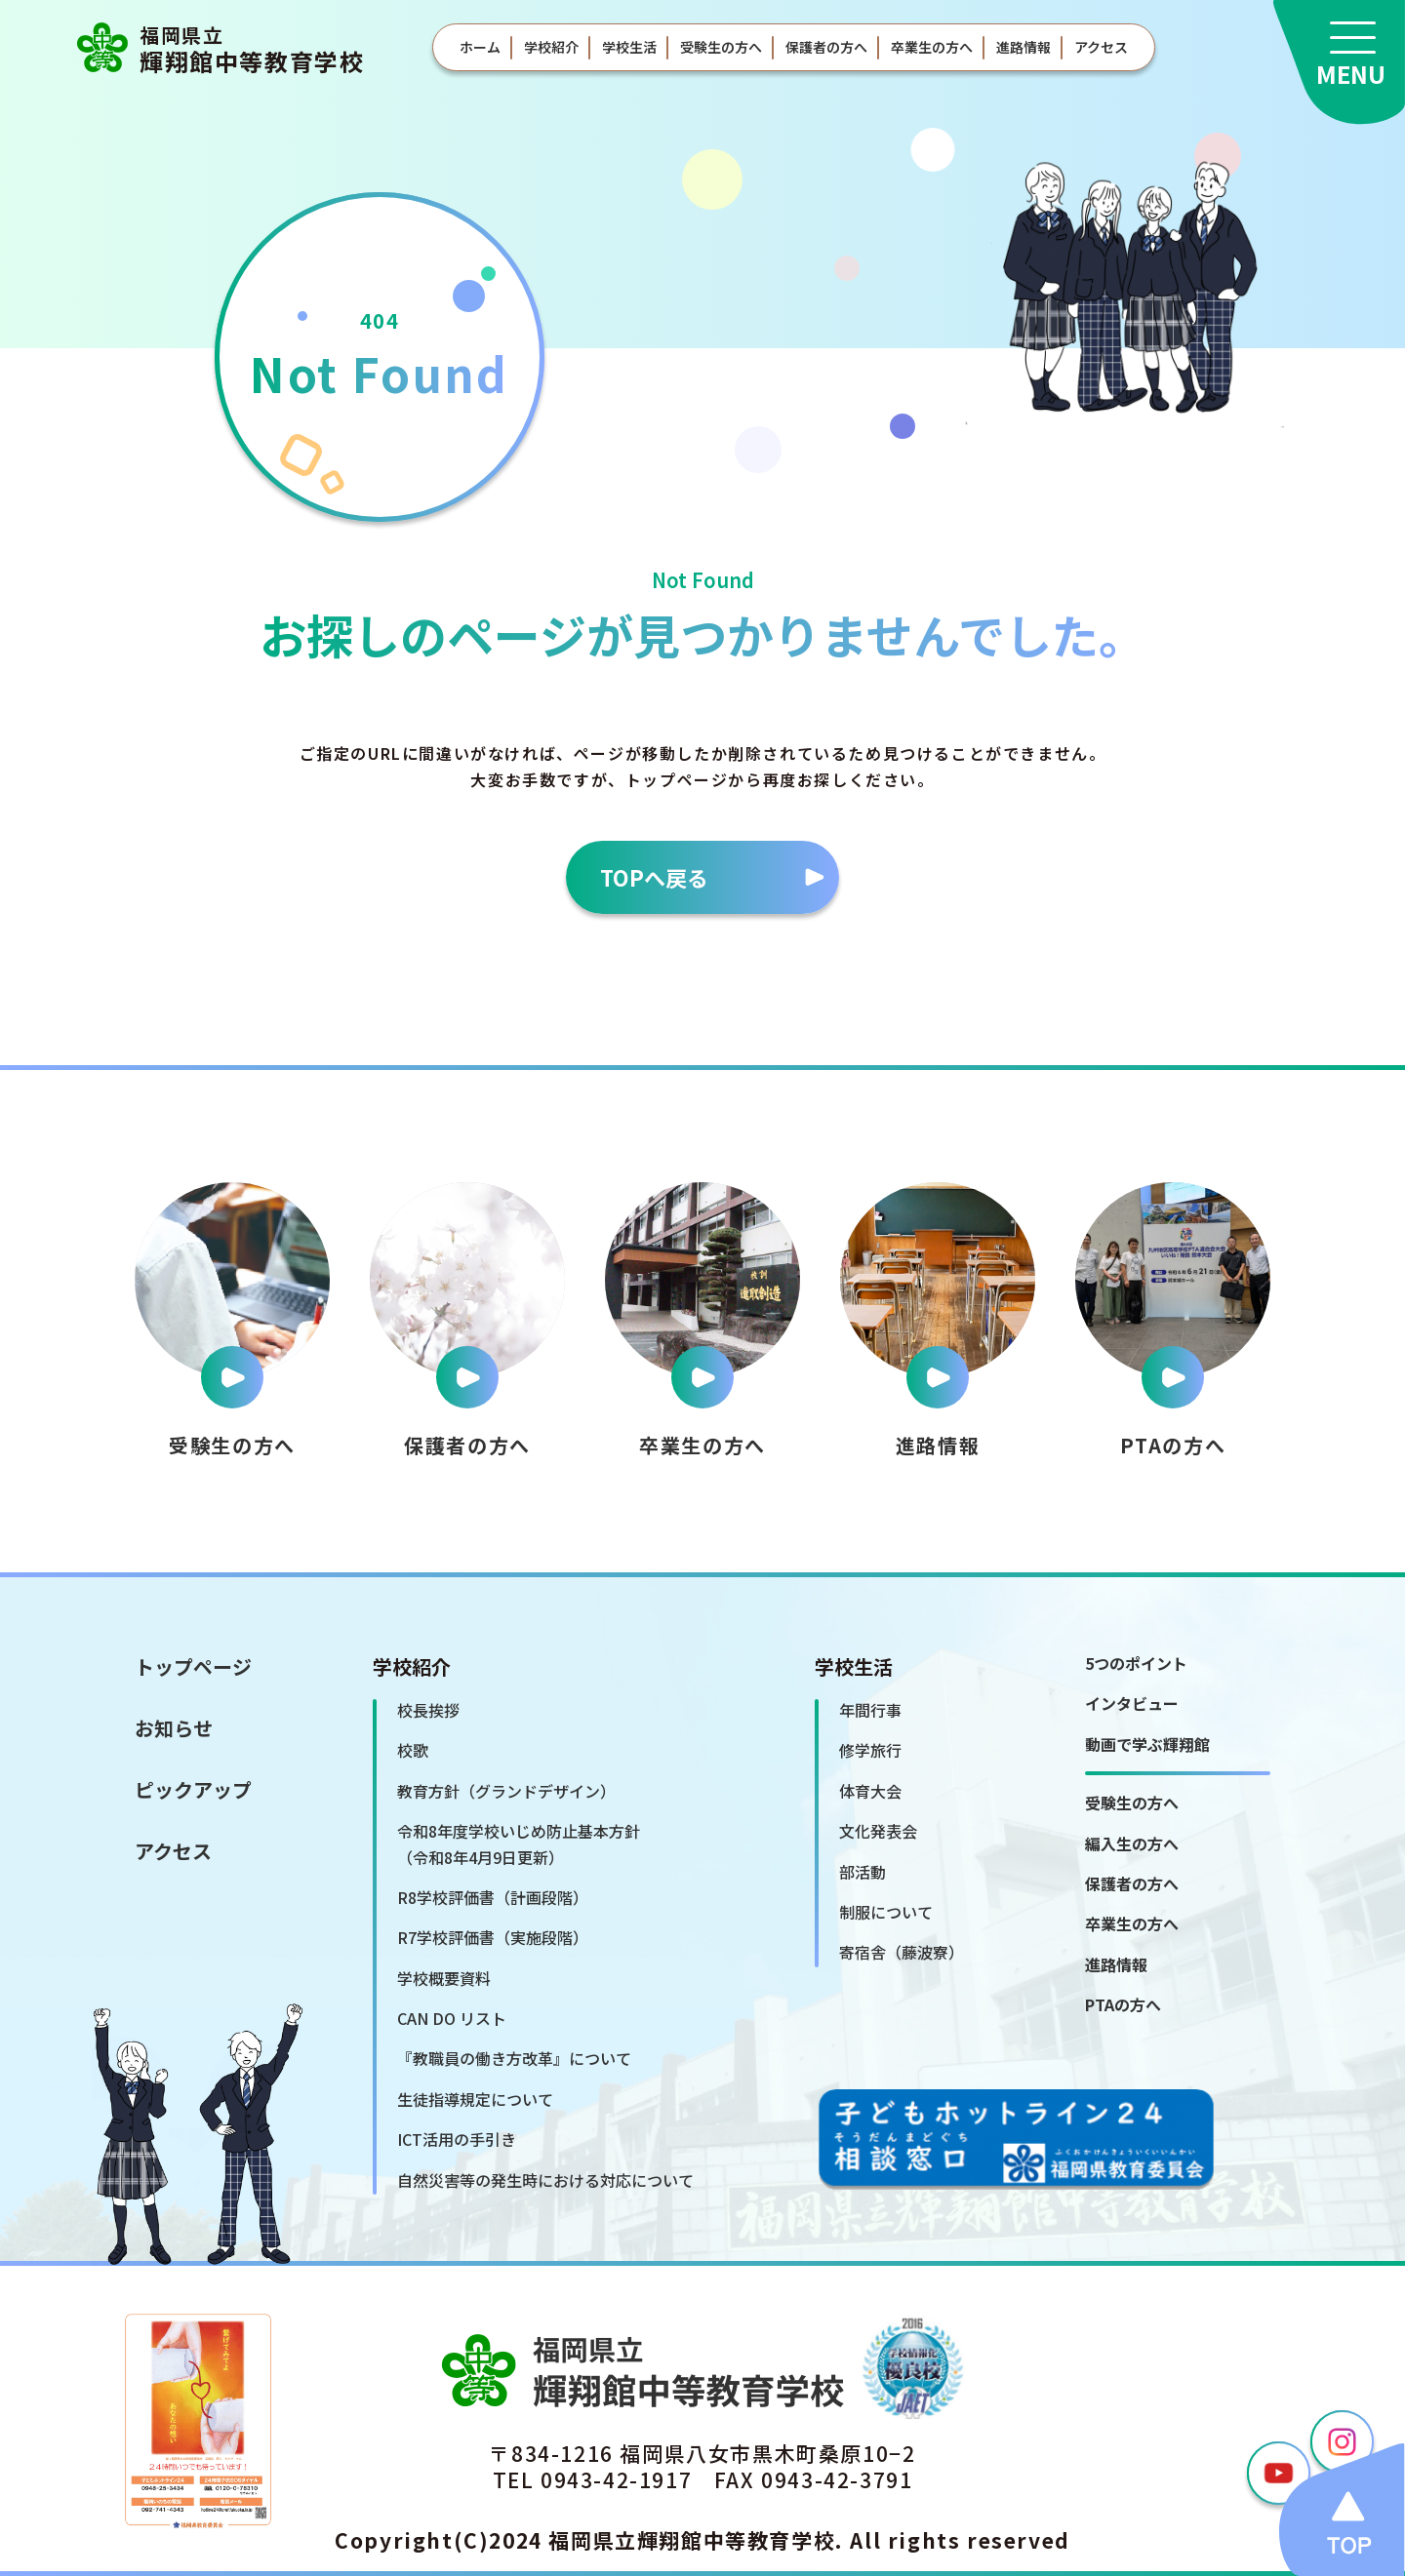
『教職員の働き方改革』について (514, 2058)
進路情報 (1023, 47)
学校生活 (629, 47)
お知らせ (174, 1728)
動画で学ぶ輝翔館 (1147, 1744)
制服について (886, 1911)
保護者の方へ (826, 47)
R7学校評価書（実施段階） (492, 1937)
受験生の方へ (721, 47)
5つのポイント (1136, 1663)
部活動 (862, 1871)
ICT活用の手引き (456, 2139)
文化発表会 (878, 1831)
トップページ (193, 1666)
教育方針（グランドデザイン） (506, 1791)
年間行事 (870, 1710)
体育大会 (870, 1791)
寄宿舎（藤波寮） (901, 1951)
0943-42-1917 (616, 2479)
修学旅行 (870, 1750)
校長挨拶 (428, 1710)
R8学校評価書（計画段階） (492, 1897)
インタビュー (1132, 1703)
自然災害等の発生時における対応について (545, 2180)
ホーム (480, 47)
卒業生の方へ (932, 47)
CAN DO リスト (451, 2018)
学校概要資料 (444, 1978)
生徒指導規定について (475, 2099)
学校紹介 (551, 47)
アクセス (1101, 47)
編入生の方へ (1132, 1843)
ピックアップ (193, 1789)
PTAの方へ (1123, 2004)
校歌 (412, 1750)
